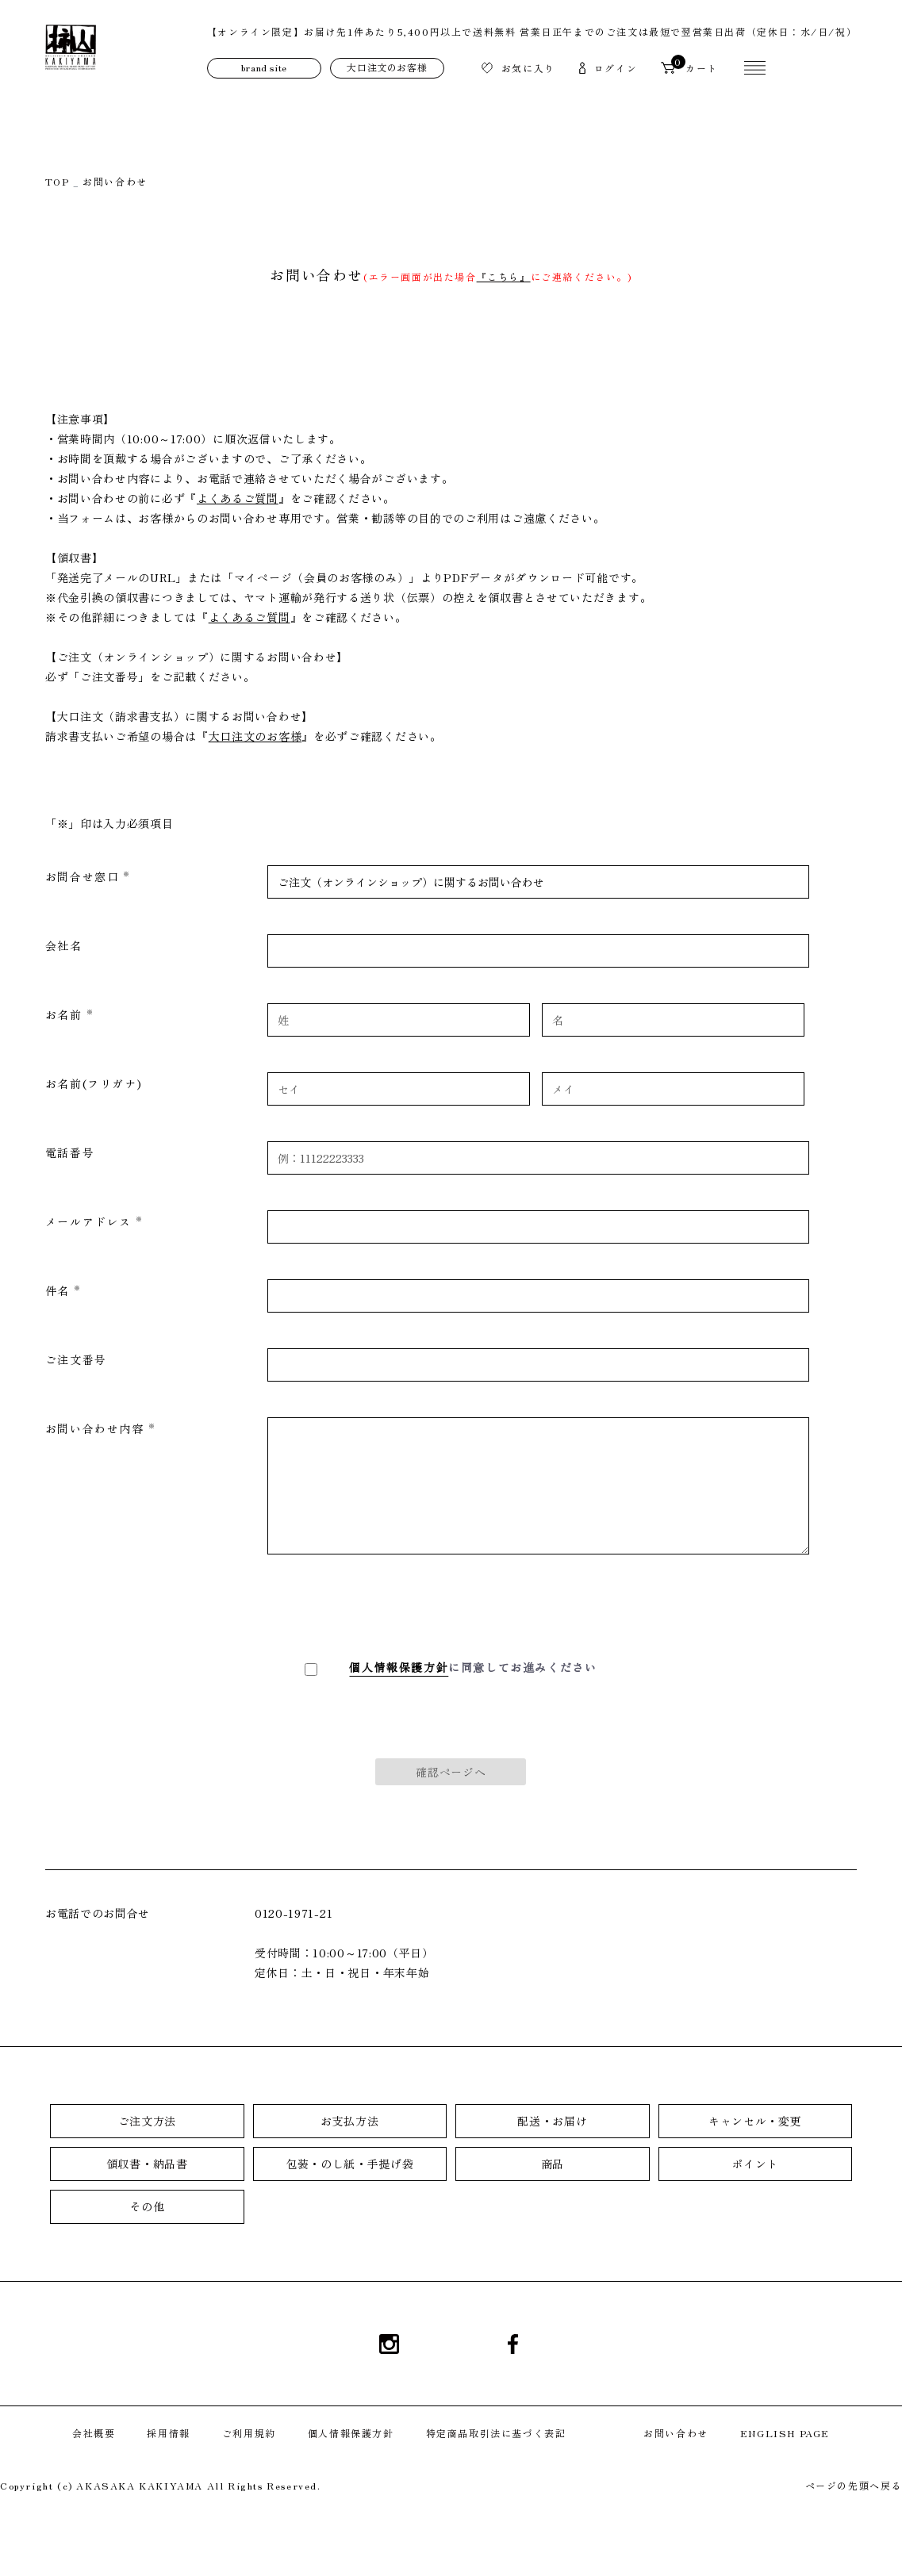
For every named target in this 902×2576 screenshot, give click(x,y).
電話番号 (69, 1152)
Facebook (513, 2343)
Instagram (389, 2343)
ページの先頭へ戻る (853, 2485)
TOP (57, 181)
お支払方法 (349, 2121)
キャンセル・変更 (755, 2121)
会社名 (64, 945)
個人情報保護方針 (398, 1667)
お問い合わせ (675, 2433)
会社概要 (93, 2433)
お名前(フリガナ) (93, 1083)
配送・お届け (552, 2121)
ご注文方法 (147, 2121)
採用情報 (168, 2433)
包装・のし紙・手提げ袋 (350, 2164)
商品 (552, 2164)
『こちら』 (504, 276)
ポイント (754, 2164)
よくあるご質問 (237, 498)
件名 (57, 1290)
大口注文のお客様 (387, 67)
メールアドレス (88, 1221)
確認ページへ (451, 1772)
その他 (146, 2206)
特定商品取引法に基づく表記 (496, 2433)
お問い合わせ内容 (94, 1428)
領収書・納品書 (147, 2164)
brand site (264, 67)
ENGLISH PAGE (785, 2433)
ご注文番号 (76, 1359)
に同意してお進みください (451, 1668)
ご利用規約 (249, 2433)
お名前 (64, 1014)
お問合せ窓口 (82, 876)
